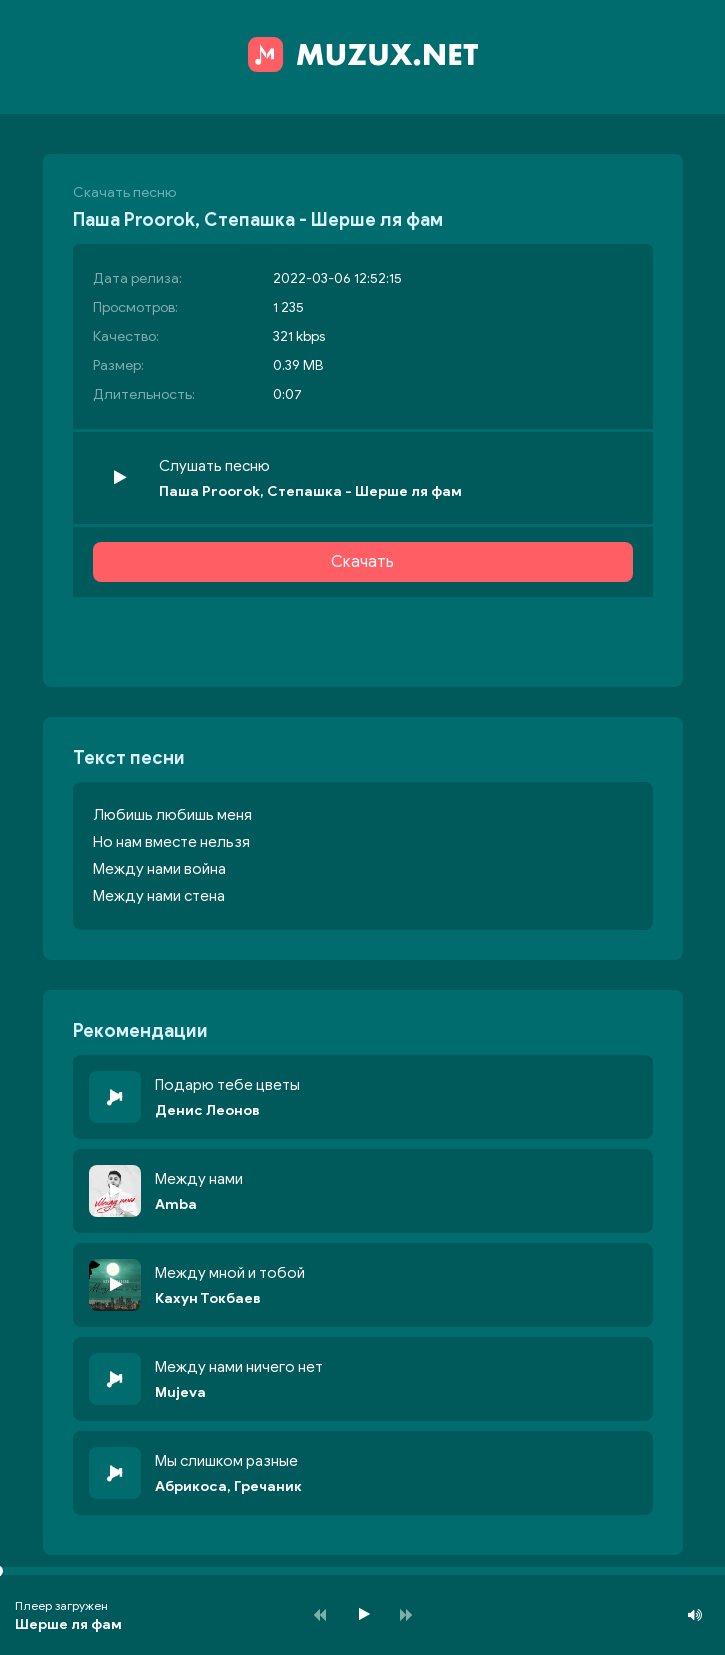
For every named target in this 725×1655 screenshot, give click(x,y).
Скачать (362, 562)
